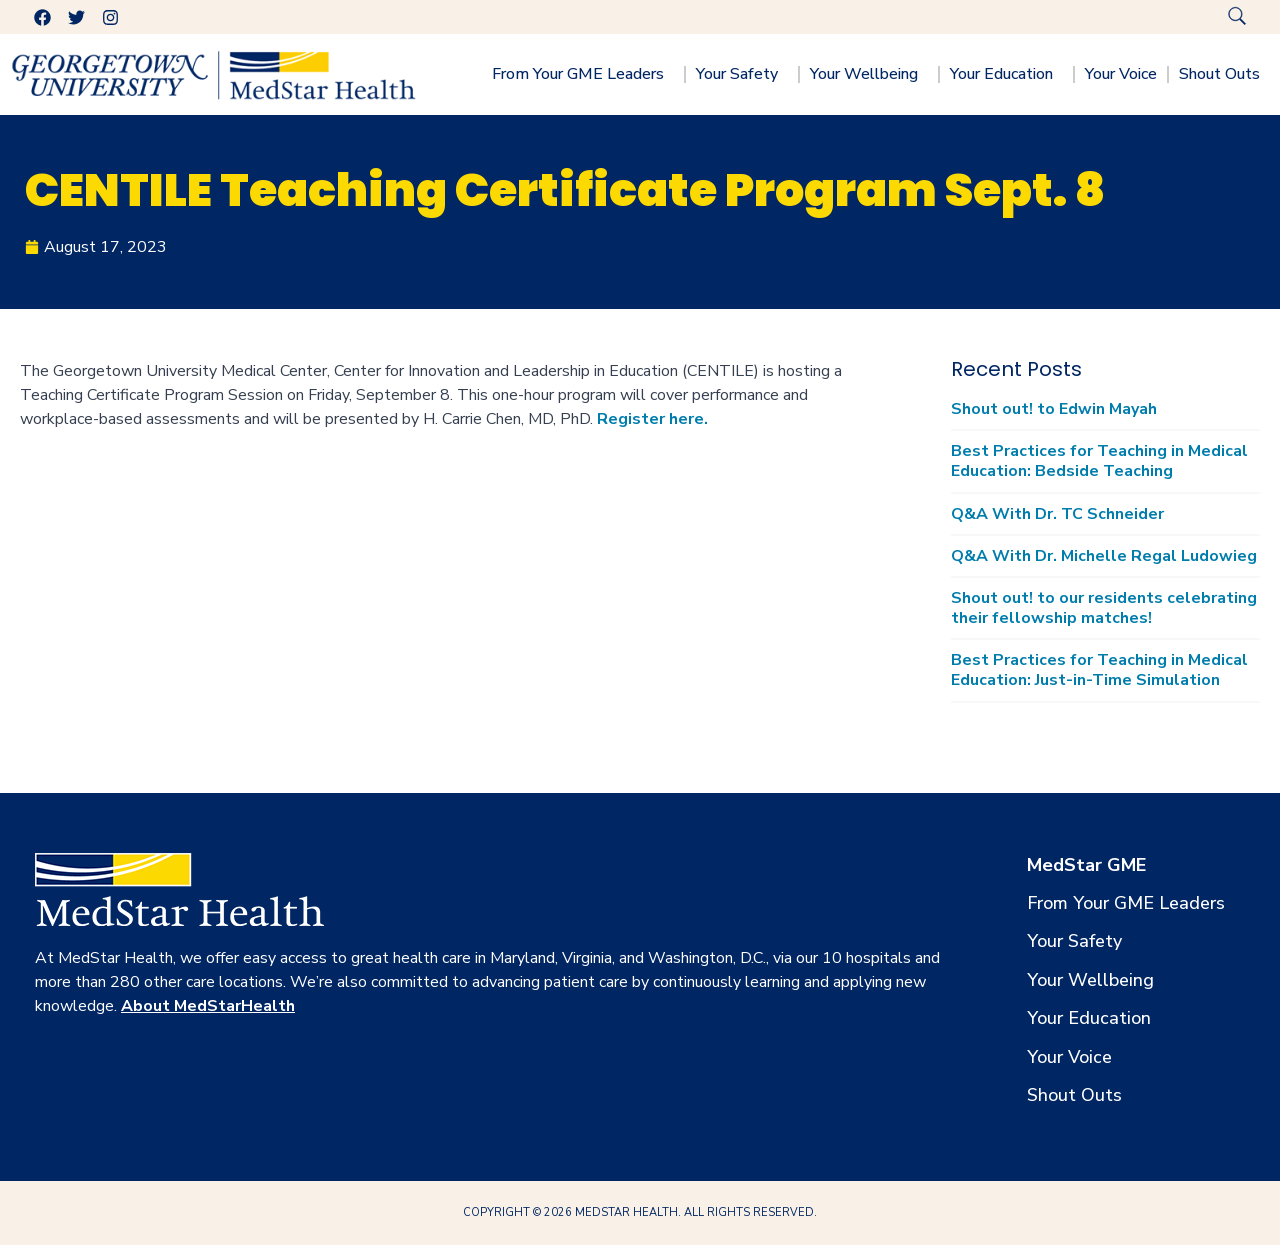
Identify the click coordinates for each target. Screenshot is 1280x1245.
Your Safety (742, 74)
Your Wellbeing (869, 74)
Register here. (652, 419)
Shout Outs (1224, 74)
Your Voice (1121, 74)
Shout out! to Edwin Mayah (1054, 409)
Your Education (1006, 74)
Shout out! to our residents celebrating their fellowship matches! (1104, 608)
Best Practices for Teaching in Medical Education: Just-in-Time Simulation (1099, 670)
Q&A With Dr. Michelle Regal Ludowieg (1104, 556)
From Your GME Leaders (583, 74)
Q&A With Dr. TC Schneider (1057, 514)
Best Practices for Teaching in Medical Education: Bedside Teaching (1099, 461)
